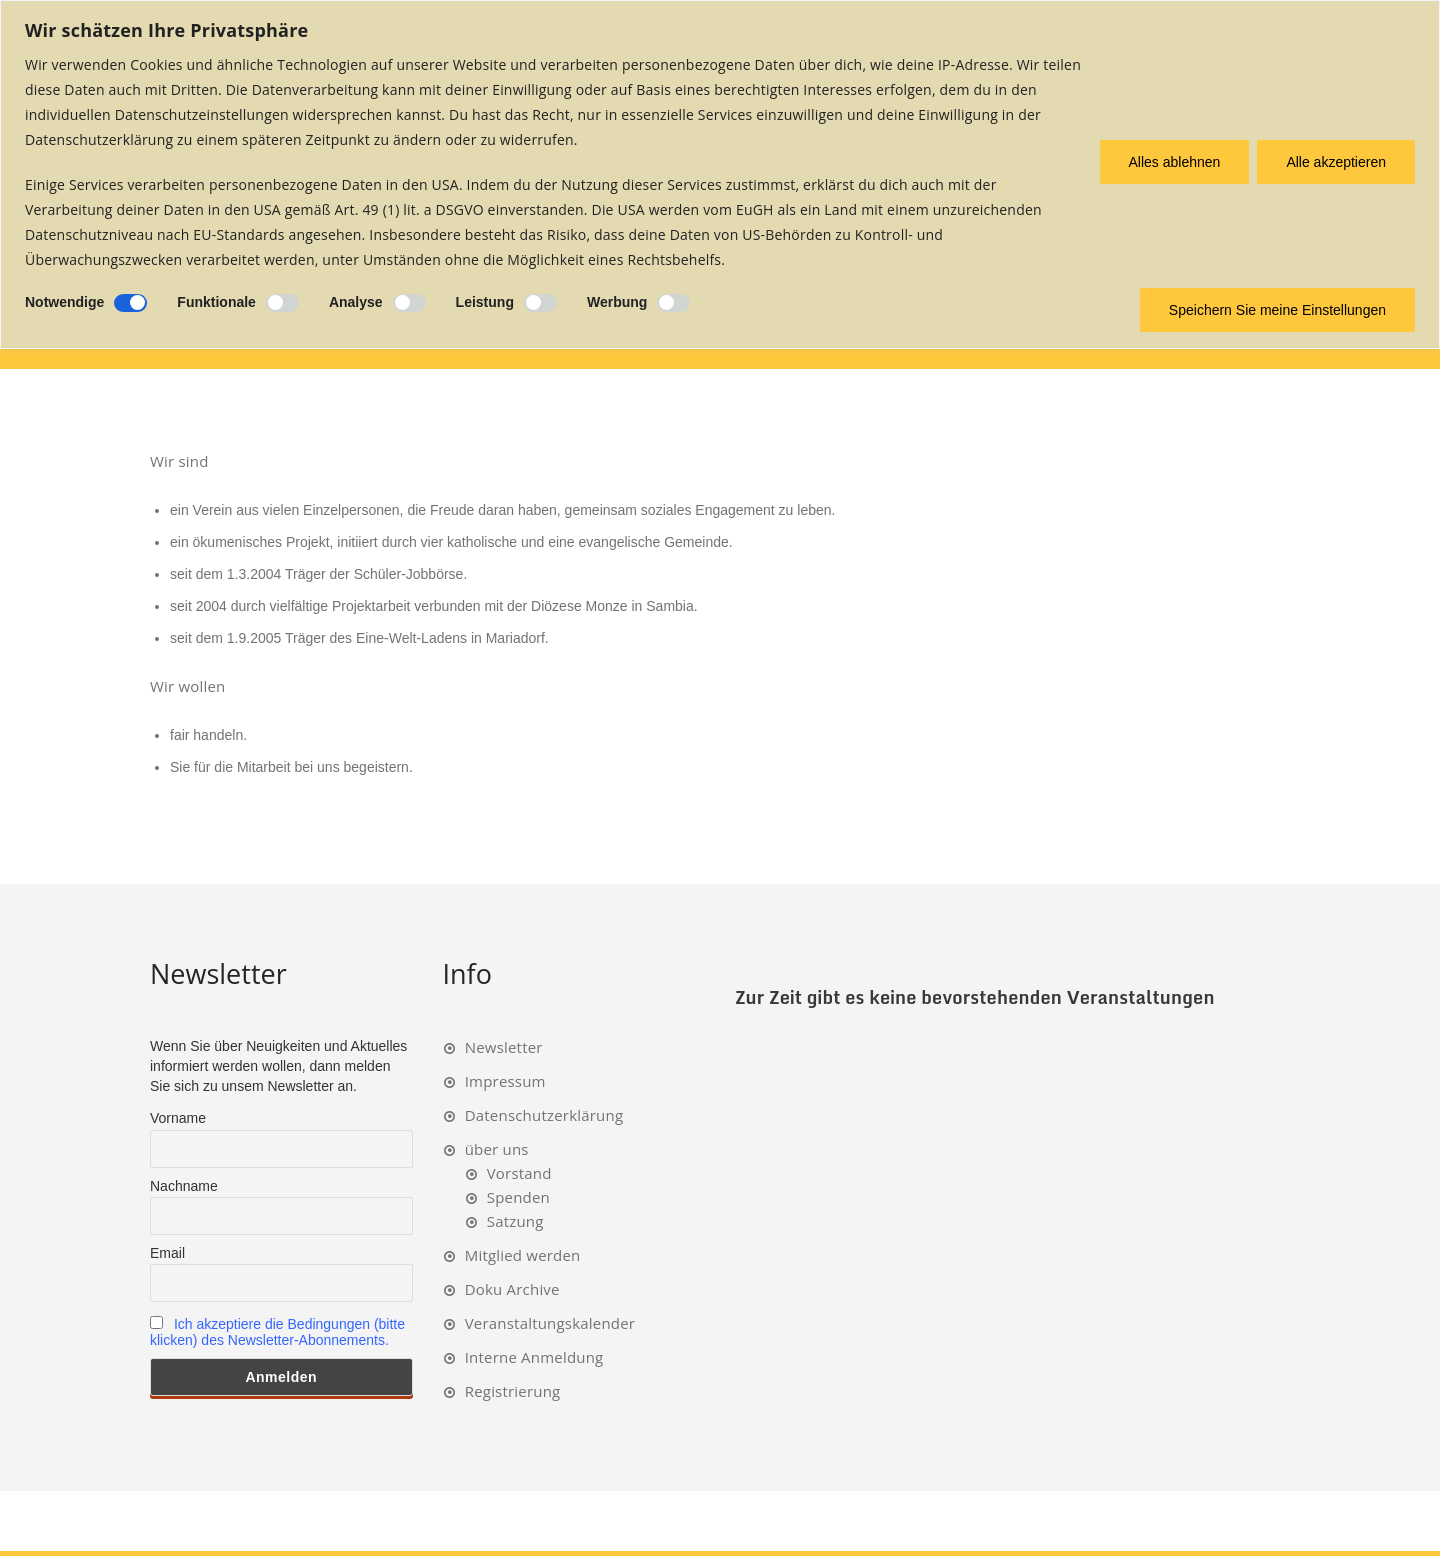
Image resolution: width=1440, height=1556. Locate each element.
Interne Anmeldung (534, 1357)
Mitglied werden (523, 1255)
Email (167, 1253)
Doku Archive (512, 1289)
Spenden (518, 1197)
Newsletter (504, 1047)
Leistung (485, 302)
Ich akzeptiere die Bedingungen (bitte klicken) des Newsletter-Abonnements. (277, 1332)
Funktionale (216, 302)
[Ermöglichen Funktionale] (282, 303)
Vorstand (519, 1173)
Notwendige (64, 302)
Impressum (505, 1081)
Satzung (515, 1221)
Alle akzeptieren (1336, 162)
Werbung (617, 302)
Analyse (356, 302)
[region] (720, 174)
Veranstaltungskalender (550, 1323)
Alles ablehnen (1175, 162)
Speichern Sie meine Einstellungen (1277, 310)
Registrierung (513, 1391)
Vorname (178, 1118)
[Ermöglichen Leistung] (540, 303)
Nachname (184, 1186)
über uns (497, 1149)
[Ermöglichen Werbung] (673, 303)
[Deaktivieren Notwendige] (130, 303)
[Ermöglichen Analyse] (409, 303)
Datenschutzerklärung (544, 1115)
